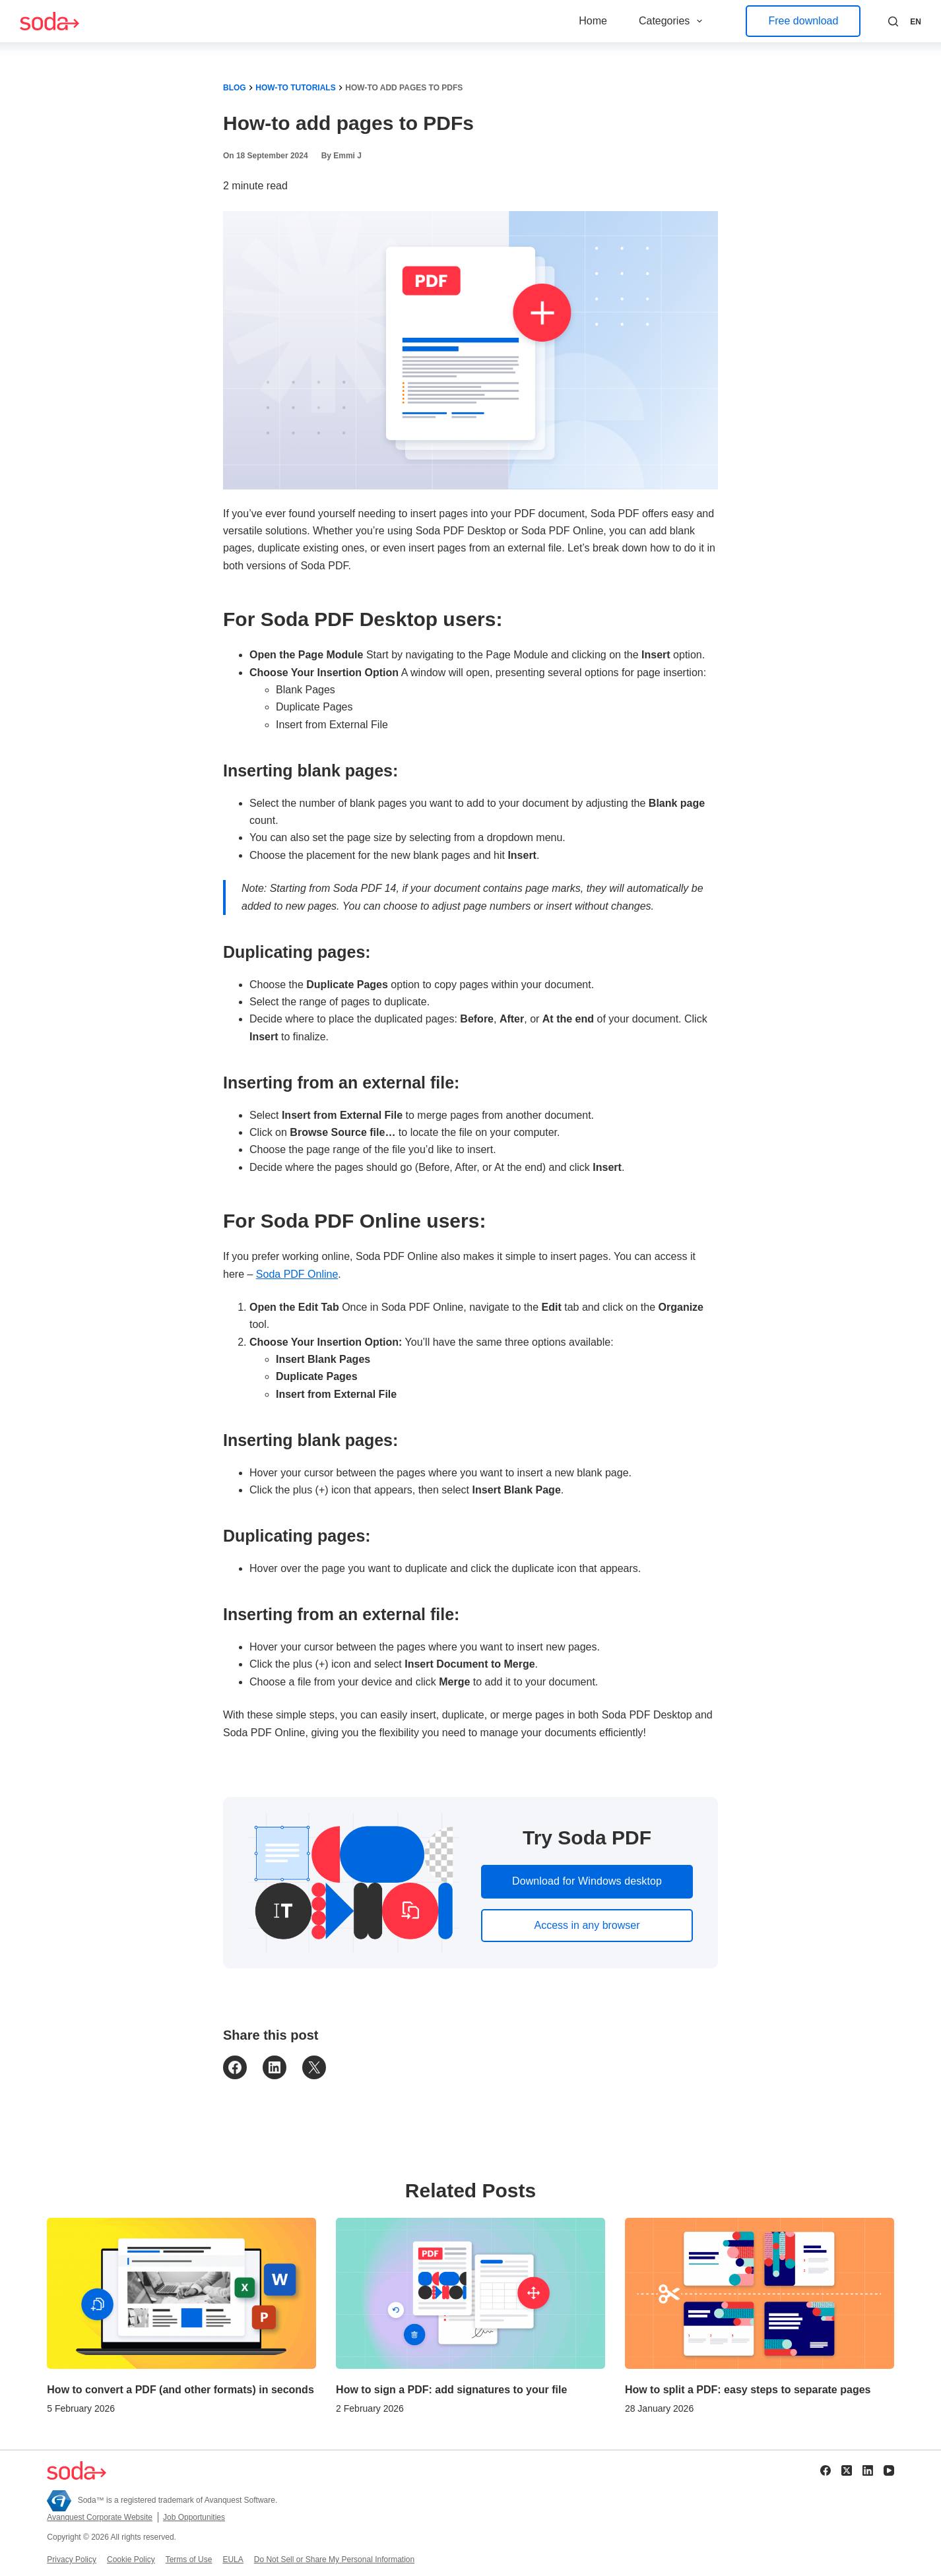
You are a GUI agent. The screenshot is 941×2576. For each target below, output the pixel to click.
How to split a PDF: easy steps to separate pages (748, 2389)
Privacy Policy (71, 2559)
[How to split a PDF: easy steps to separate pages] (759, 2293)
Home (593, 20)
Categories (673, 21)
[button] (915, 22)
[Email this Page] (314, 2067)
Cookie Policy (131, 2559)
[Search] (893, 21)
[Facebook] (825, 2470)
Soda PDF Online (297, 1274)
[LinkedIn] (867, 2470)
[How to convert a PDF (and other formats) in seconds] (181, 2293)
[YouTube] (889, 2470)
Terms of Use (189, 2559)
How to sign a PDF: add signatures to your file (451, 2389)
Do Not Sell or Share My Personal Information (334, 2559)
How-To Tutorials (295, 87)
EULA (232, 2559)
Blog (234, 87)
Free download (803, 20)
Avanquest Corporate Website (99, 2517)
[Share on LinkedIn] (274, 2067)
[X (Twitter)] (846, 2470)
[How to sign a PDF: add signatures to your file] (470, 2293)
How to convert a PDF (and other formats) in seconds (180, 2389)
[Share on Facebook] (235, 2067)
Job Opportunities (194, 2517)
